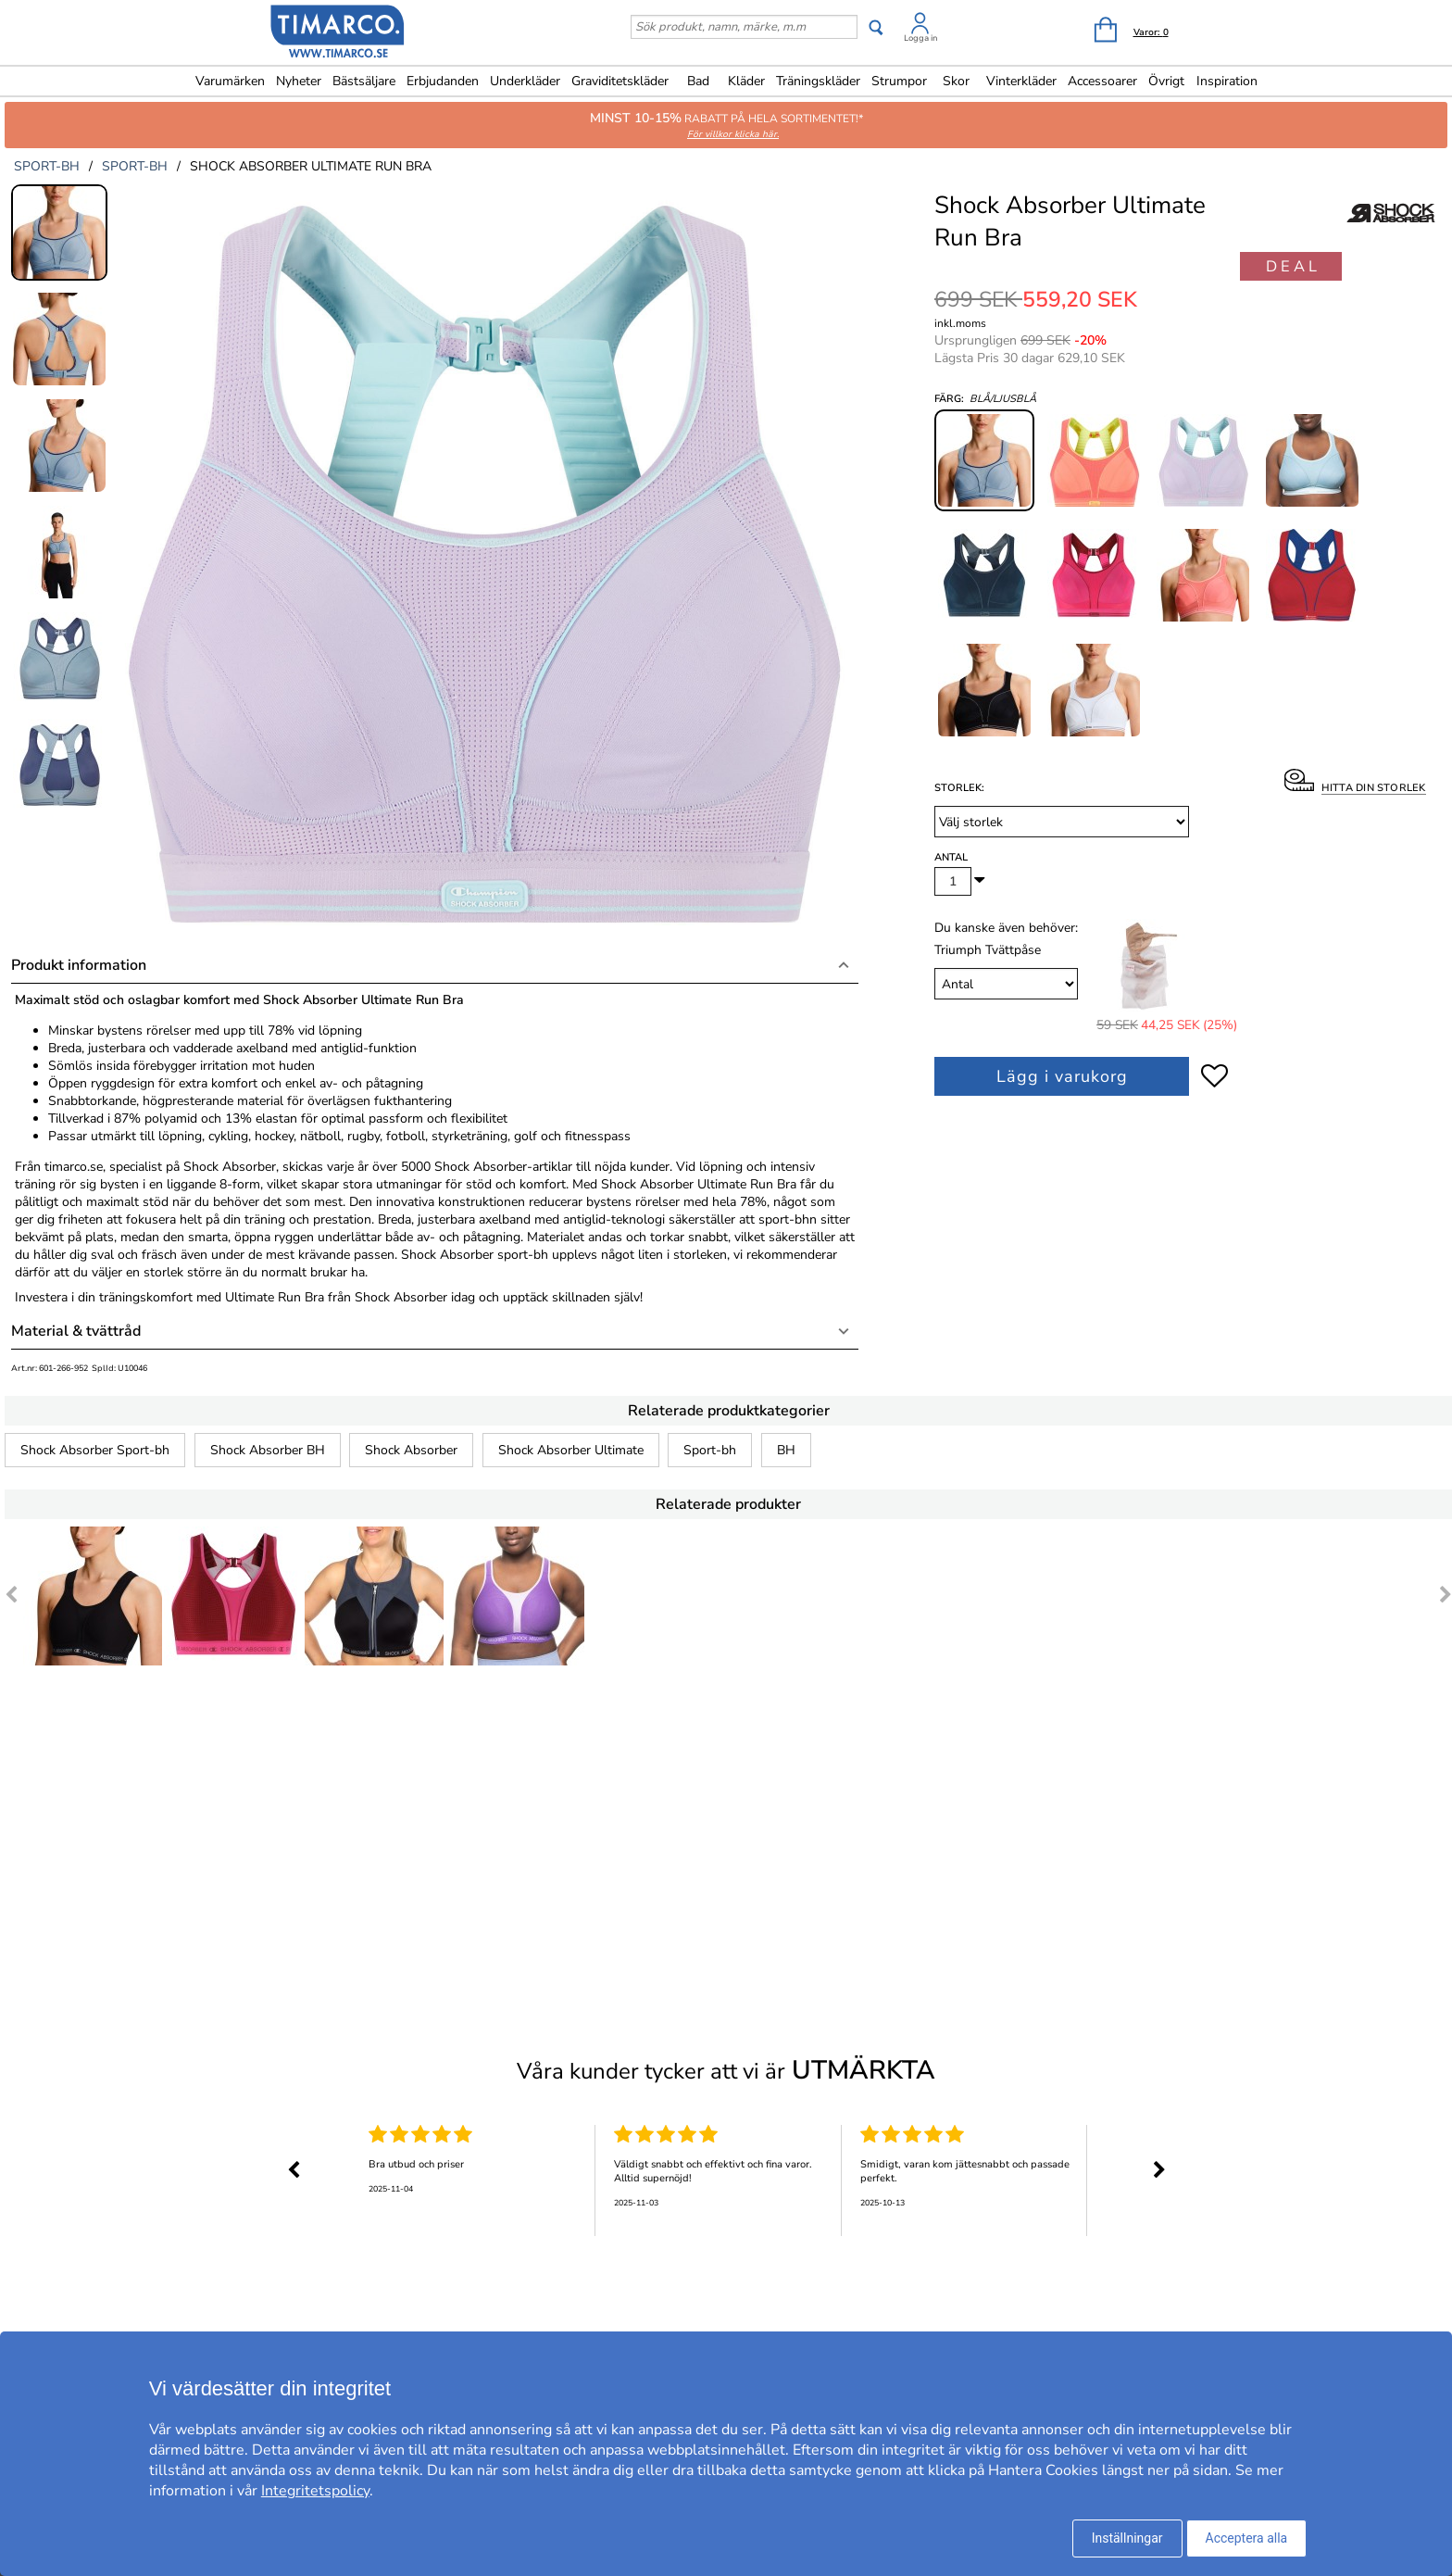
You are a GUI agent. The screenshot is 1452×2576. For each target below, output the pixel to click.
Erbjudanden (443, 81)
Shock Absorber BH (267, 1450)
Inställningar (1127, 2538)
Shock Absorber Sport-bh (94, 1450)
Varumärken (230, 81)
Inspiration (1227, 81)
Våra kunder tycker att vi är (726, 2070)
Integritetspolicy (315, 2491)
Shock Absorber (411, 1450)
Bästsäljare (363, 81)
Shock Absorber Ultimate (571, 1450)
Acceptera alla (1247, 2538)
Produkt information (78, 965)
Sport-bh (709, 1450)
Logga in (920, 38)
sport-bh (47, 166)
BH (786, 1450)
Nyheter (298, 81)
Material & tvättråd (76, 1331)
